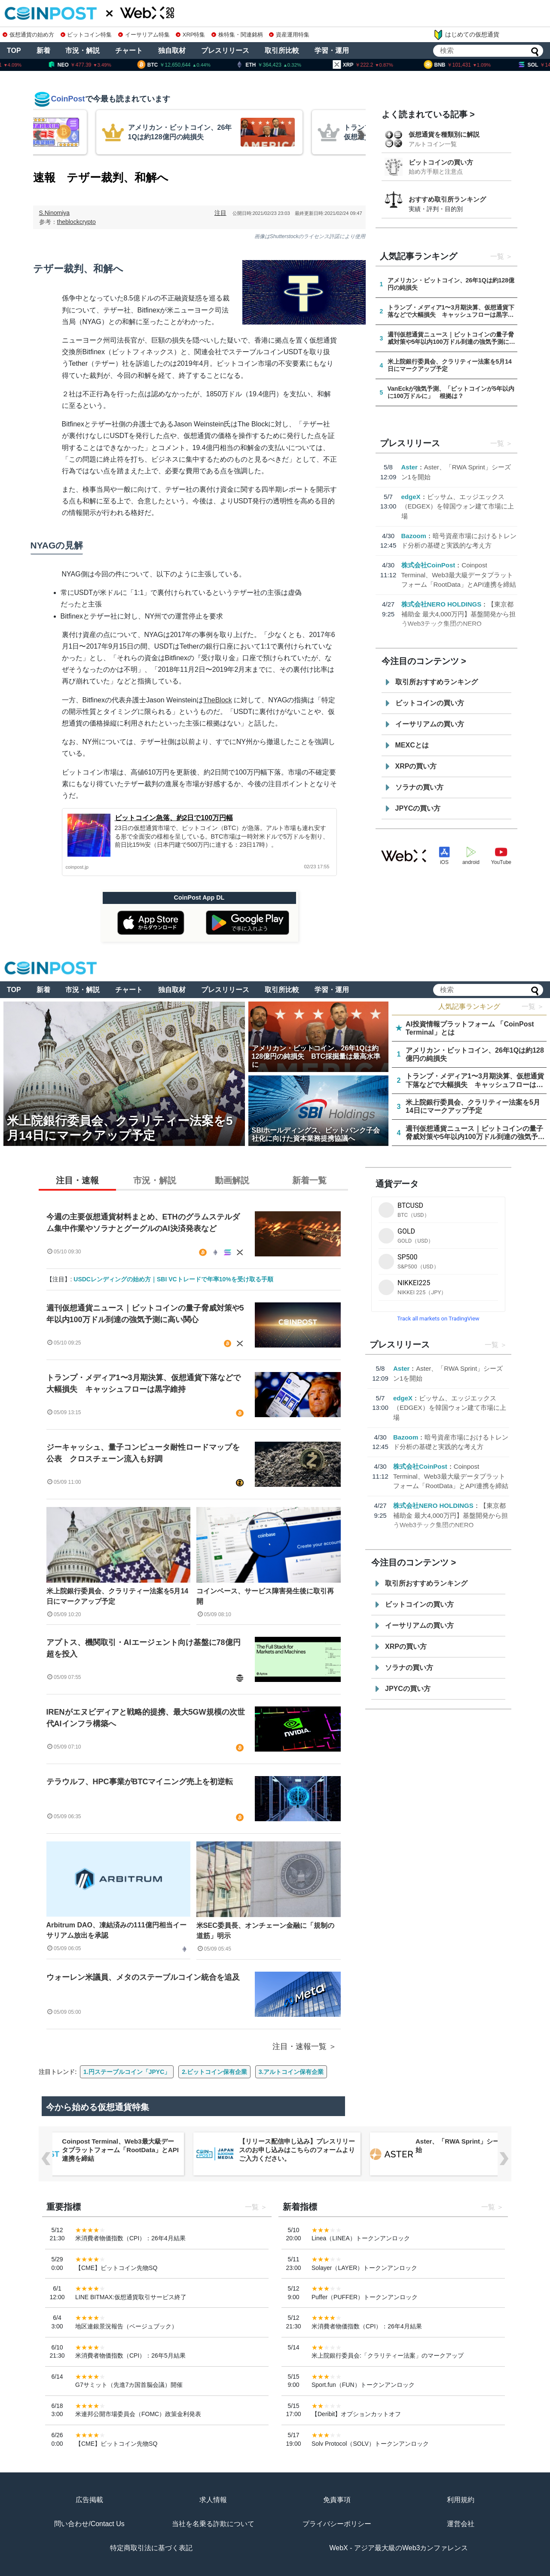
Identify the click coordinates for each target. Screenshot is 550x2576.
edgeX (411, 496)
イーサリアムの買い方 (429, 724)
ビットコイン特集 (86, 34)
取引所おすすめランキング (436, 682)
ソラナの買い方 (419, 787)
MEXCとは (412, 745)
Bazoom (413, 535)
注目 (220, 212)
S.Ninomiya (54, 212)
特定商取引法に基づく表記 (151, 2547)
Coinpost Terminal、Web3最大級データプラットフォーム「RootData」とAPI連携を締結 (458, 574)
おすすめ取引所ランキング (447, 199)
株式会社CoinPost (428, 565)
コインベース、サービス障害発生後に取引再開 (265, 1596)
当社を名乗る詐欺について (213, 2523)
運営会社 (460, 2523)
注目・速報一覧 (299, 2046)
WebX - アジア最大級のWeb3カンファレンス (398, 2547)
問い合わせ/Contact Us (89, 2523)
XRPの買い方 (416, 766)
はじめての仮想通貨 (466, 35)
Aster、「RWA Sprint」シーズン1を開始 (472, 2145)
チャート (129, 50)
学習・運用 (332, 50)
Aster (409, 467)
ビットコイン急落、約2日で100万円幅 (174, 817)
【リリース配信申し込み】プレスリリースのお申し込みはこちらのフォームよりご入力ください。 (297, 2150)
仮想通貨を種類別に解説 (444, 134)
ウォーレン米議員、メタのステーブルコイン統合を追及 (147, 1977)
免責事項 (337, 2499)
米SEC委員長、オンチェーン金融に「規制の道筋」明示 (265, 1930)
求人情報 (213, 2499)
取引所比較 (282, 50)
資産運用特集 (289, 34)
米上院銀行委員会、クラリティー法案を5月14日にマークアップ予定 (117, 1596)
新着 (43, 50)
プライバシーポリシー (336, 2523)
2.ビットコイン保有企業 (214, 2071)
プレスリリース (225, 50)
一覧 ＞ (533, 1006)
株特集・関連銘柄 (237, 34)
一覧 (497, 256)
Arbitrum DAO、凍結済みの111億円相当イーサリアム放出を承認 (116, 1930)
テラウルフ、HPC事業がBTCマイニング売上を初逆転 (139, 1781)
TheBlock (217, 700)
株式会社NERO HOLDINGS (441, 604)
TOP (14, 50)
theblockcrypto (76, 221)
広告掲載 (89, 2499)
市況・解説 (82, 50)
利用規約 (460, 2499)
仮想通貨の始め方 (28, 34)
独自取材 (172, 50)
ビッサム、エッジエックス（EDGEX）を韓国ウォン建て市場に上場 (457, 506)
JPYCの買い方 (418, 808)
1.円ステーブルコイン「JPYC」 (126, 2071)
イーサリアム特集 (144, 34)
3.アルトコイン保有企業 (291, 2071)
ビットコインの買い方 (441, 162)
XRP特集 (190, 34)
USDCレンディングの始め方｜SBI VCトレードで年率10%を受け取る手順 (173, 1279)
